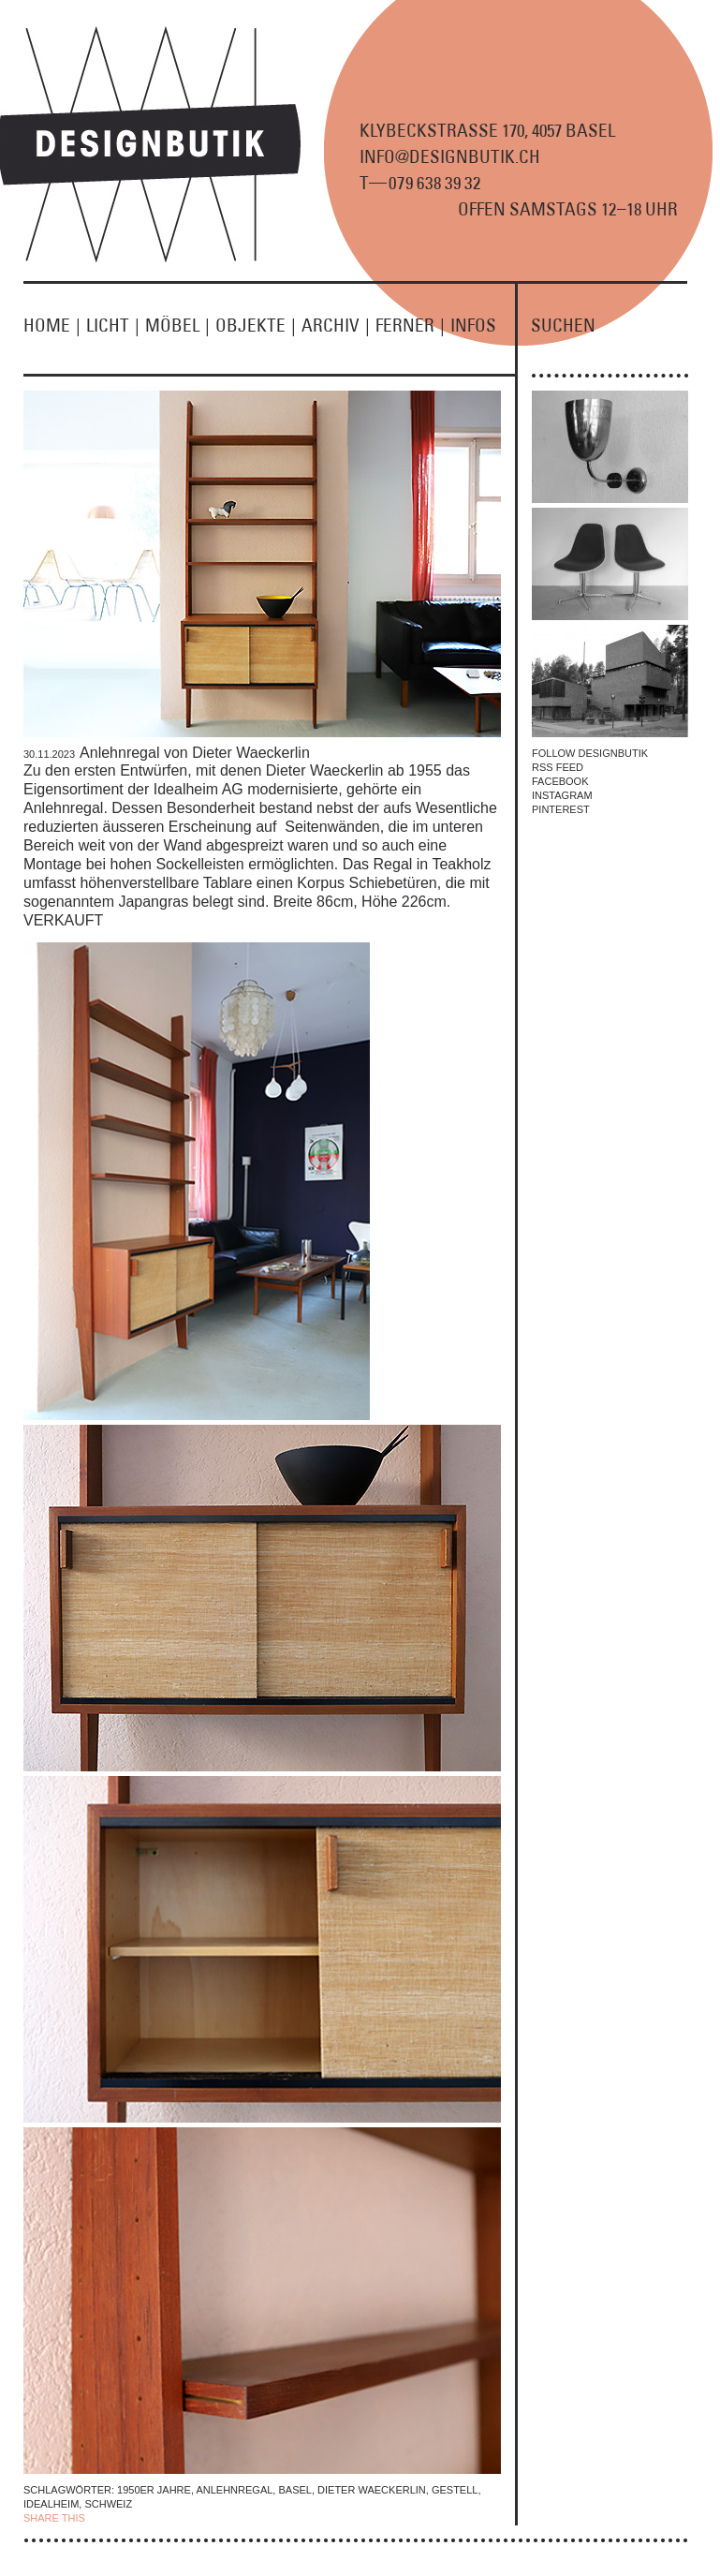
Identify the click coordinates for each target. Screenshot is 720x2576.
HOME (54, 325)
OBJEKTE (258, 325)
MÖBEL (180, 325)
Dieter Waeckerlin (371, 2489)
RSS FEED (557, 767)
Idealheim (51, 2503)
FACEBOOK (560, 781)
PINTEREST (561, 809)
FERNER (412, 325)
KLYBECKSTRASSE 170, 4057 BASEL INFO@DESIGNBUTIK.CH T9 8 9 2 (487, 156)
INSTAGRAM (562, 795)
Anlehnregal (234, 2489)
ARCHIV (338, 325)
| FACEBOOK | (123, 2518)
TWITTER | (185, 2518)
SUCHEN (563, 325)
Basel (294, 2489)
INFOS (473, 325)
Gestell (455, 2489)
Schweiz (108, 2503)
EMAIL (228, 2518)
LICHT (115, 325)
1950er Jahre (154, 2489)
